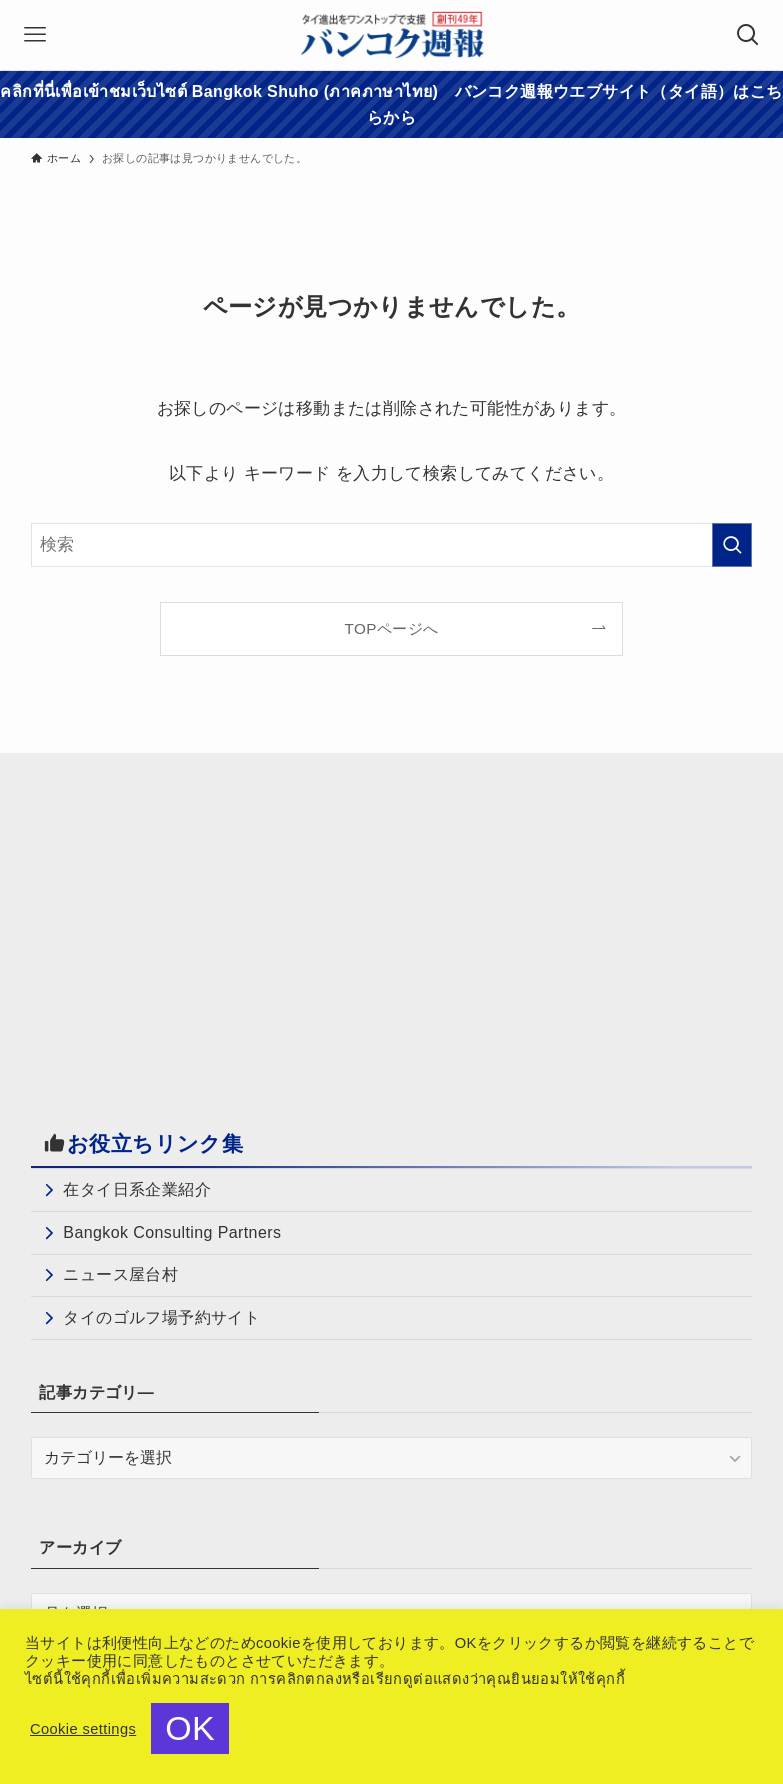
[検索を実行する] (732, 545)
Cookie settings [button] (83, 1729)
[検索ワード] (391, 545)
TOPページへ (392, 628)
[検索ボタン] (748, 35)
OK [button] (190, 1728)
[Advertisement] (199, 925)
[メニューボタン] (35, 35)
